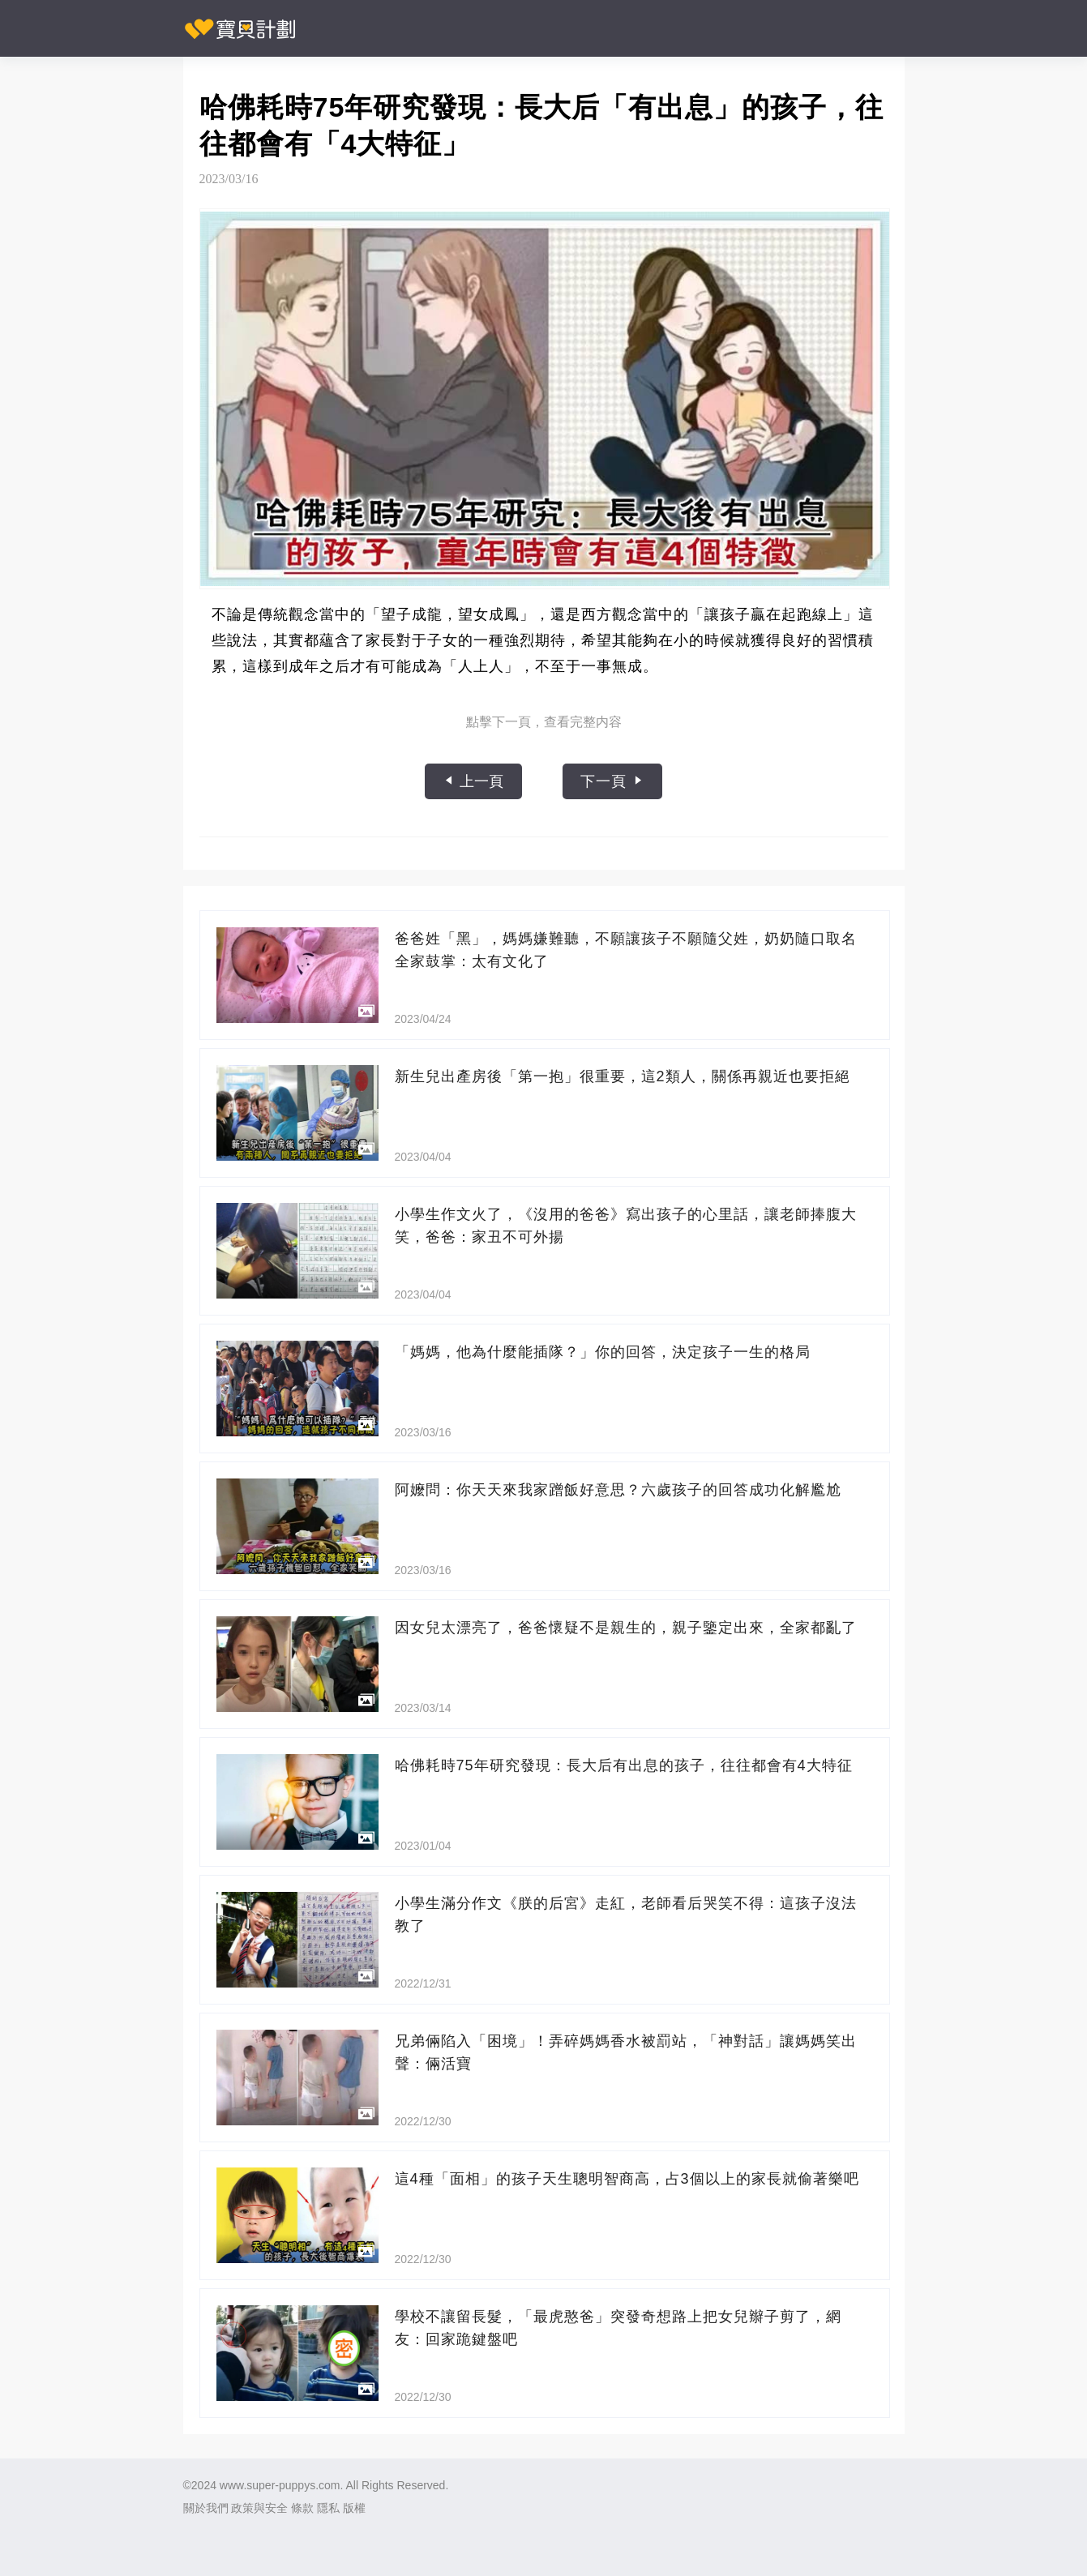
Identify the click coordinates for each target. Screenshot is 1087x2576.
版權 (354, 2507)
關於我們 (206, 2507)
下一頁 (612, 781)
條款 (302, 2507)
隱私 (328, 2507)
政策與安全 (259, 2507)
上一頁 (473, 781)
